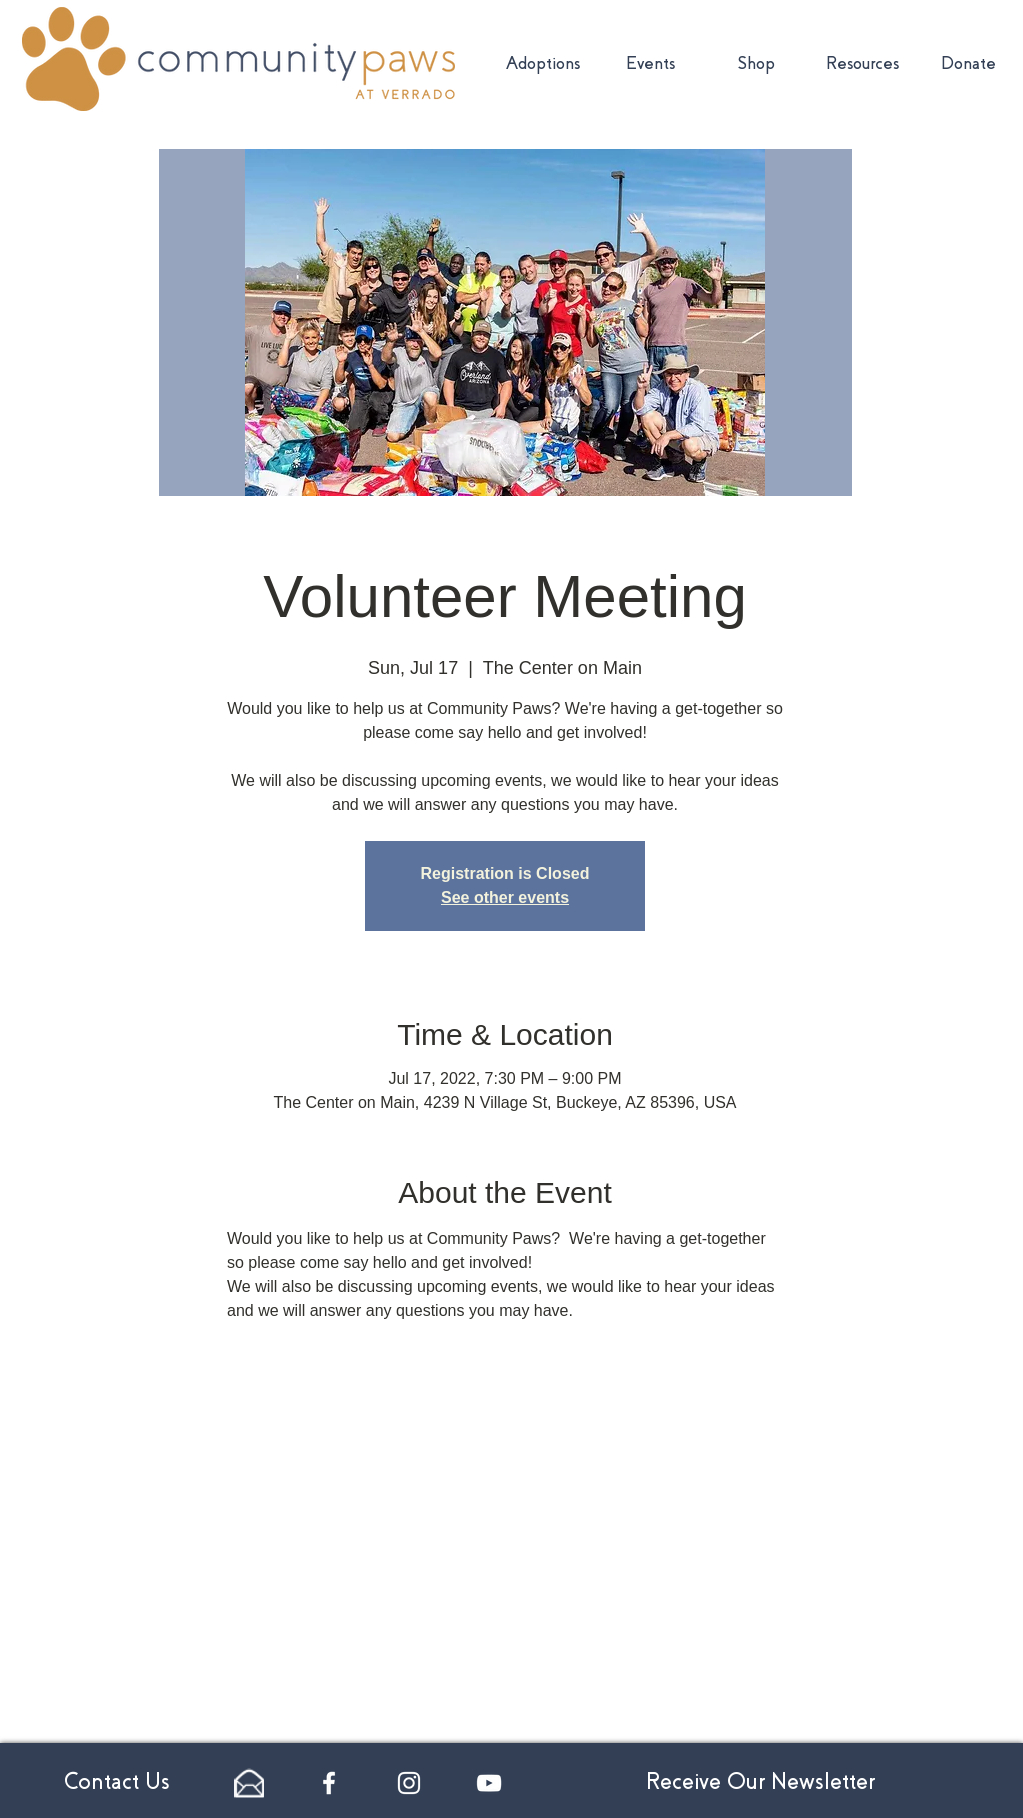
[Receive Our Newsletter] (760, 1782)
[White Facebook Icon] (329, 1783)
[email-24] (249, 1783)
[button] (862, 64)
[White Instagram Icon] (409, 1783)
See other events (505, 897)
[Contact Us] (117, 1782)
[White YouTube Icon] (489, 1783)
